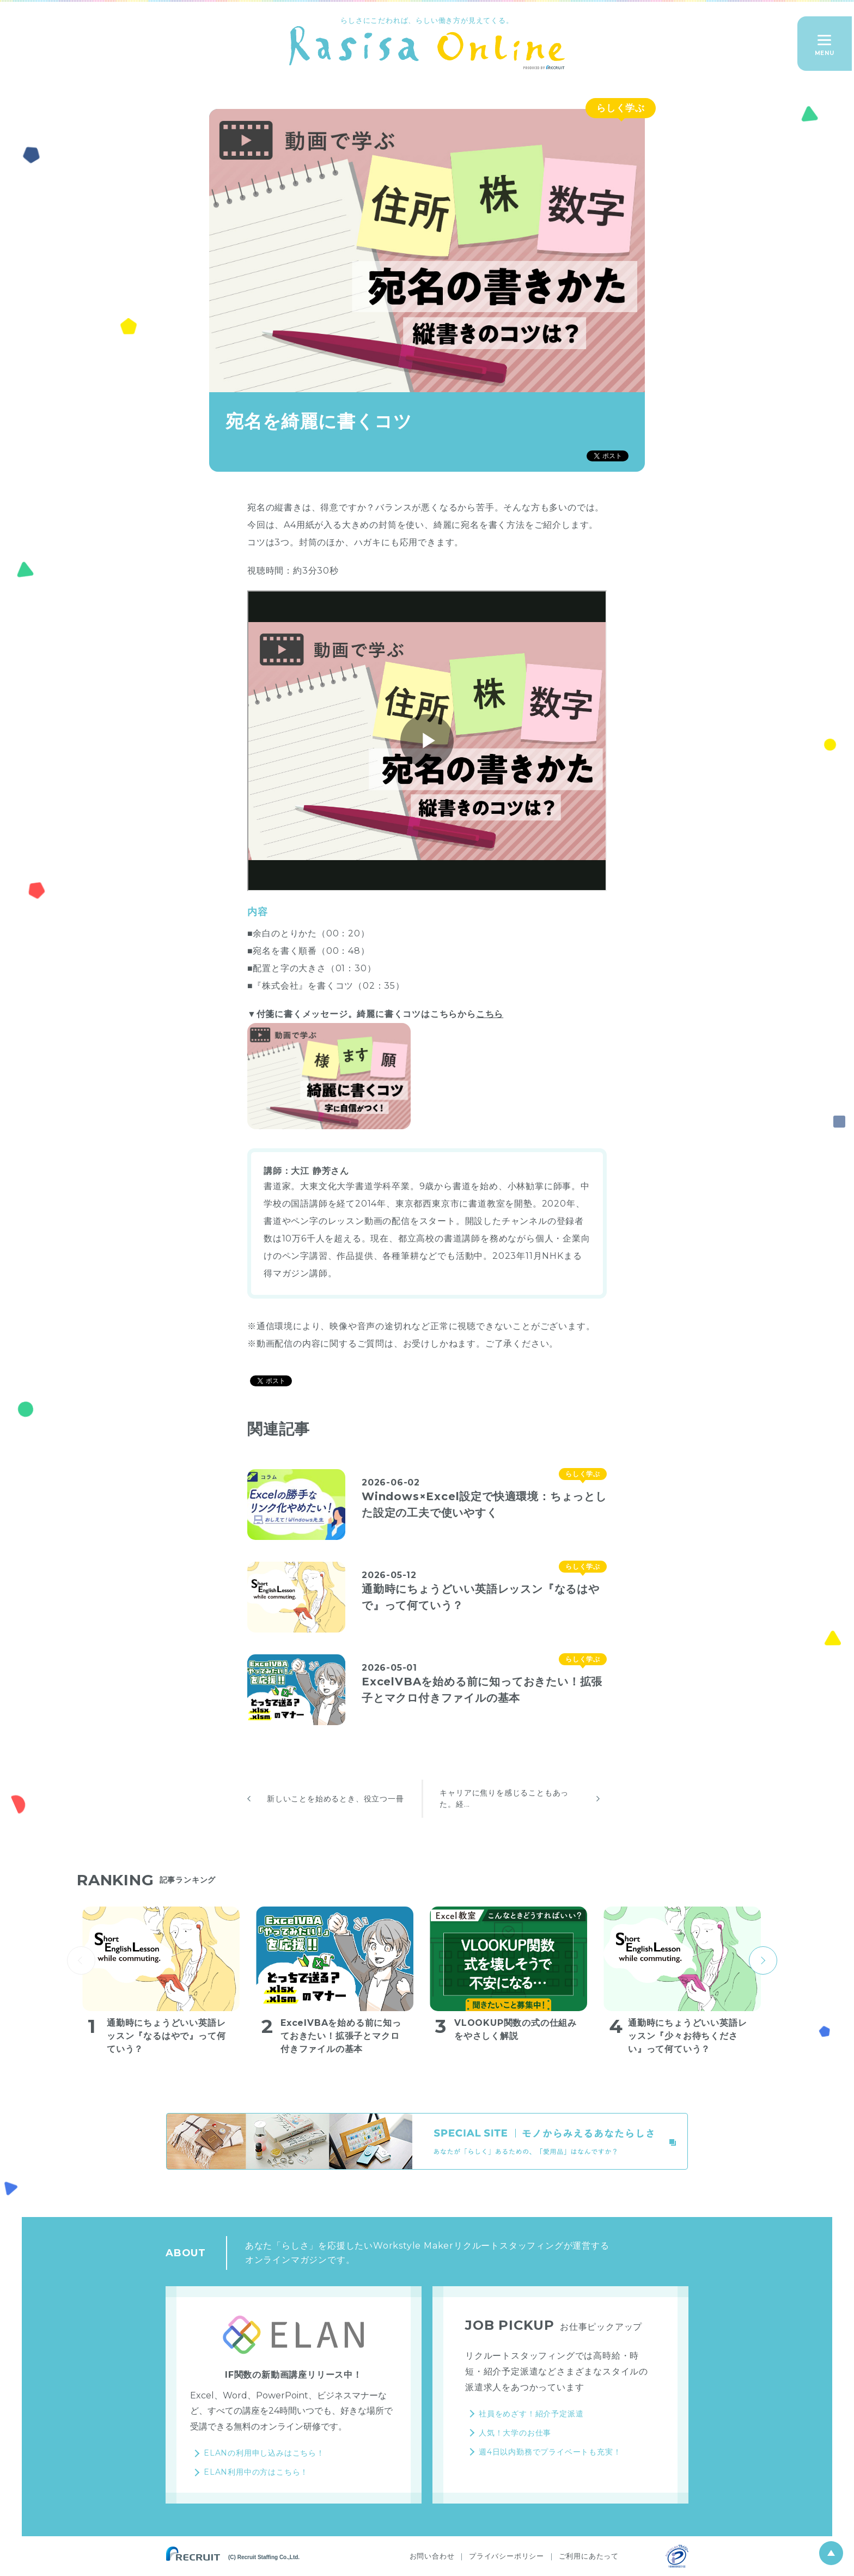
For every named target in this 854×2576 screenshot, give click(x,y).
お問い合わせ (432, 2555)
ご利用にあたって (589, 2555)
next (763, 1960)
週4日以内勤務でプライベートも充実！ (550, 2452)
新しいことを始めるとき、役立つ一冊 (335, 1799)
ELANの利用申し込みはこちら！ (264, 2453)
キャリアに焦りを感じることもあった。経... (504, 1798)
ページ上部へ (831, 2553)
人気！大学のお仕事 (515, 2433)
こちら (489, 1014)
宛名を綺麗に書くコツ (318, 421)
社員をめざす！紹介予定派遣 (531, 2414)
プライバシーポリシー (506, 2555)
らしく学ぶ (620, 107)
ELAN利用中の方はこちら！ (256, 2472)
